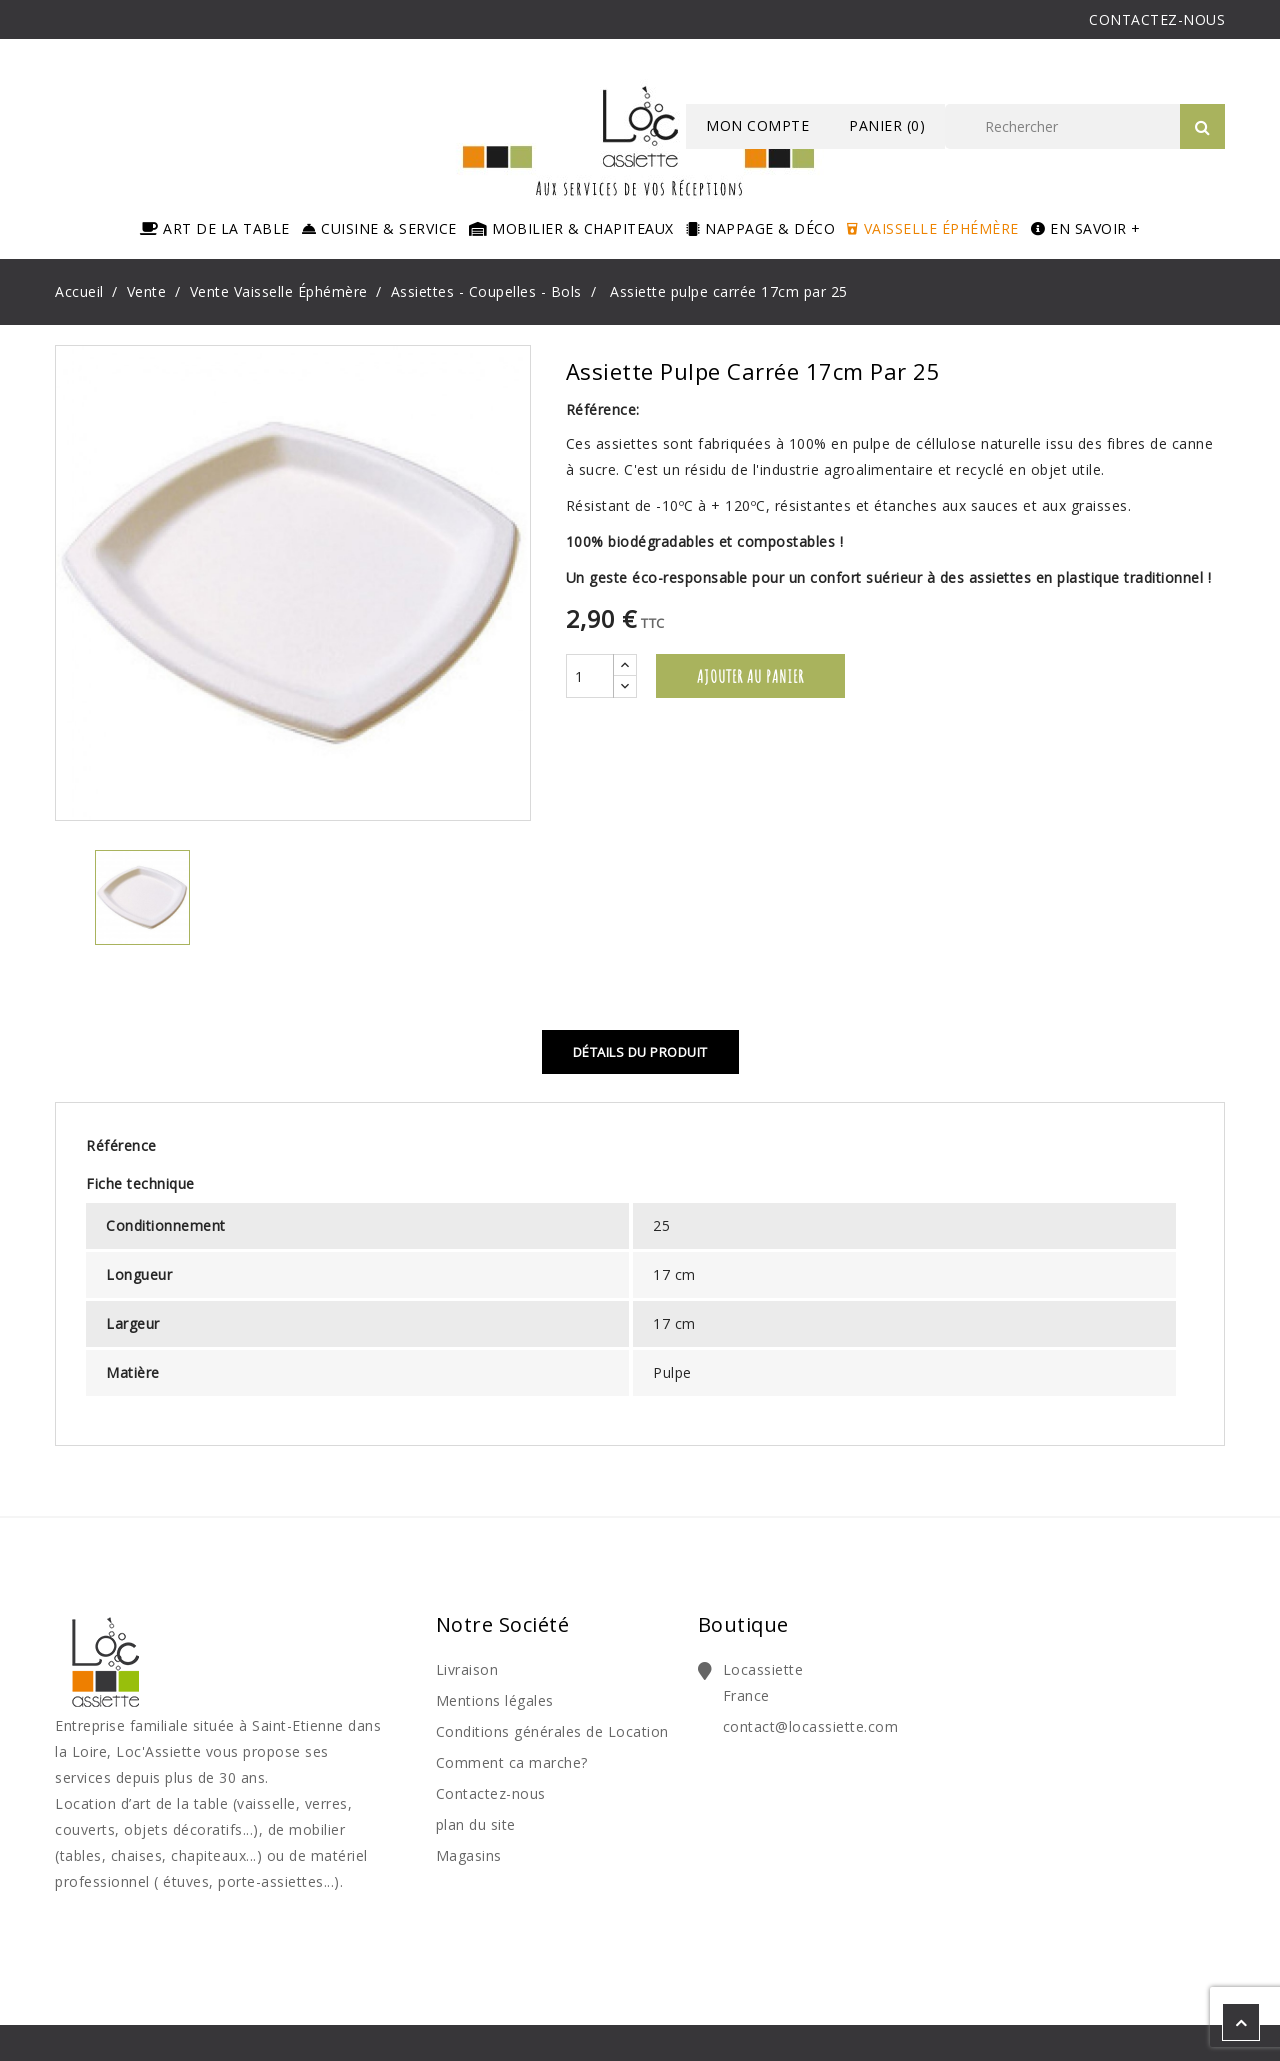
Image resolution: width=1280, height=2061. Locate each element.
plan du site (476, 1824)
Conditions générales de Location (552, 1731)
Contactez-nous (491, 1793)
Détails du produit (640, 1052)
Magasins (469, 1855)
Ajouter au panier (750, 676)
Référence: (603, 409)
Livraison (467, 1669)
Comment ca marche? (512, 1762)
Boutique (743, 1624)
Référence (121, 1145)
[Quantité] (590, 676)
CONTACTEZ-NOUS (1157, 19)
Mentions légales (495, 1700)
